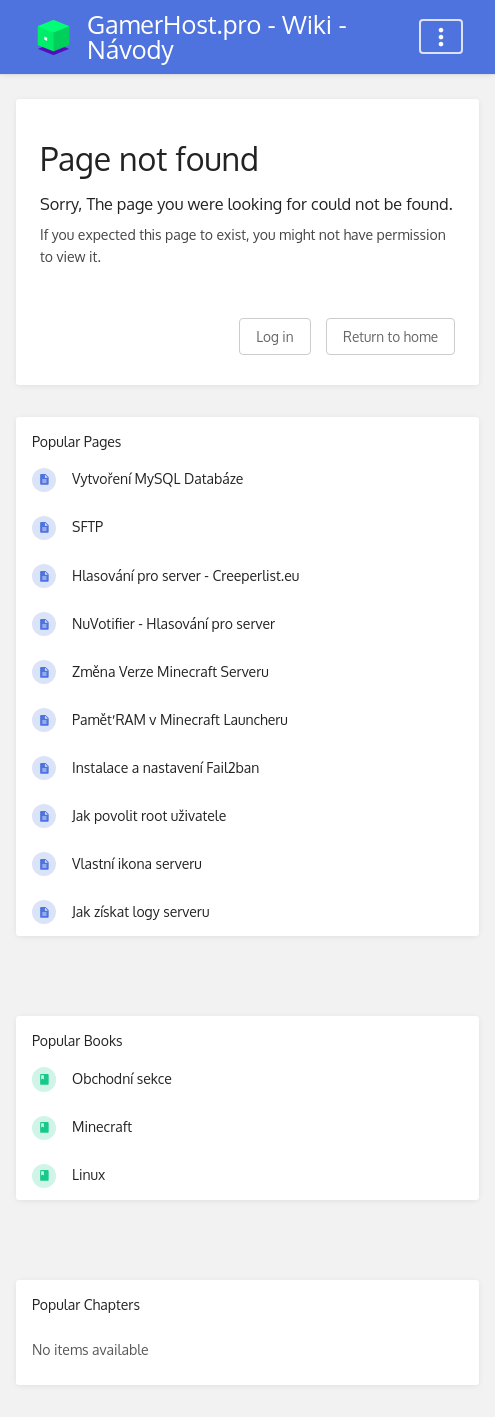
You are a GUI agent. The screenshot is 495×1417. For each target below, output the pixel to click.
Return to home (390, 336)
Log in (274, 336)
